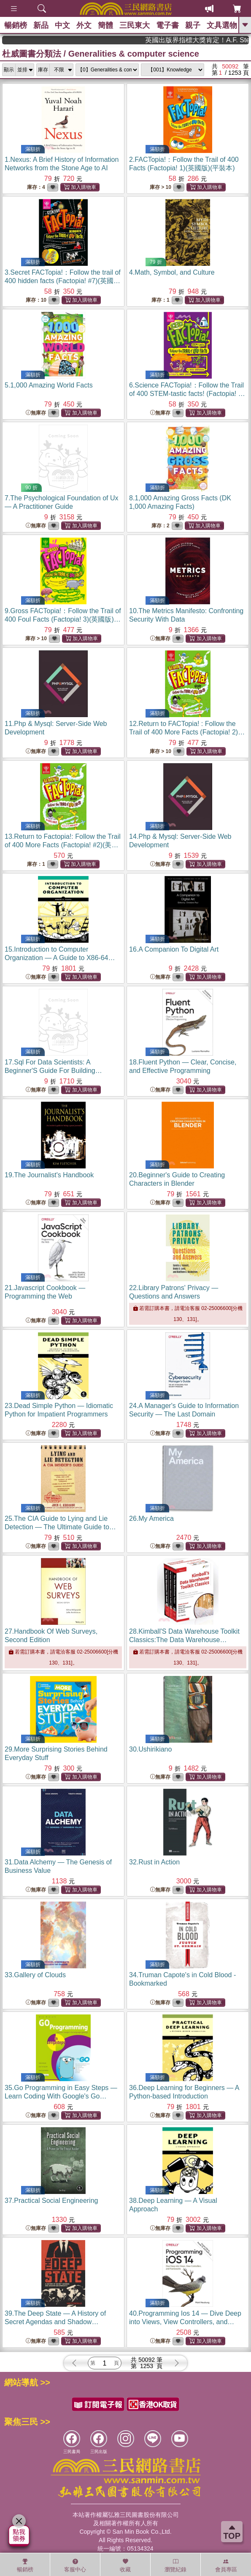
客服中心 (75, 2565)
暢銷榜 (15, 25)
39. (55, 2322)
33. (35, 1974)
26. (151, 1518)
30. (150, 1749)
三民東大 (134, 25)
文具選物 (222, 25)
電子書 (167, 25)
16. (174, 949)
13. (63, 845)
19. (49, 1175)
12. (187, 732)
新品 (41, 25)
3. (63, 281)
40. (185, 2322)
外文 (84, 25)
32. (154, 1862)
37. (51, 2200)
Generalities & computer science (133, 53)
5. (49, 385)
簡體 (105, 25)
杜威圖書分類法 (31, 53)
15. (60, 958)
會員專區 (226, 2565)
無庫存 (36, 413)
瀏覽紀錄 (175, 2565)
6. (187, 394)
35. (61, 2096)
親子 (192, 25)
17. (53, 1071)
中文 (62, 25)
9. (63, 619)
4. (172, 272)
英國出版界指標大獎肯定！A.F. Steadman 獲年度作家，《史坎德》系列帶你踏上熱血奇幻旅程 (213, 40)
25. (60, 1527)
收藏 (125, 2565)
